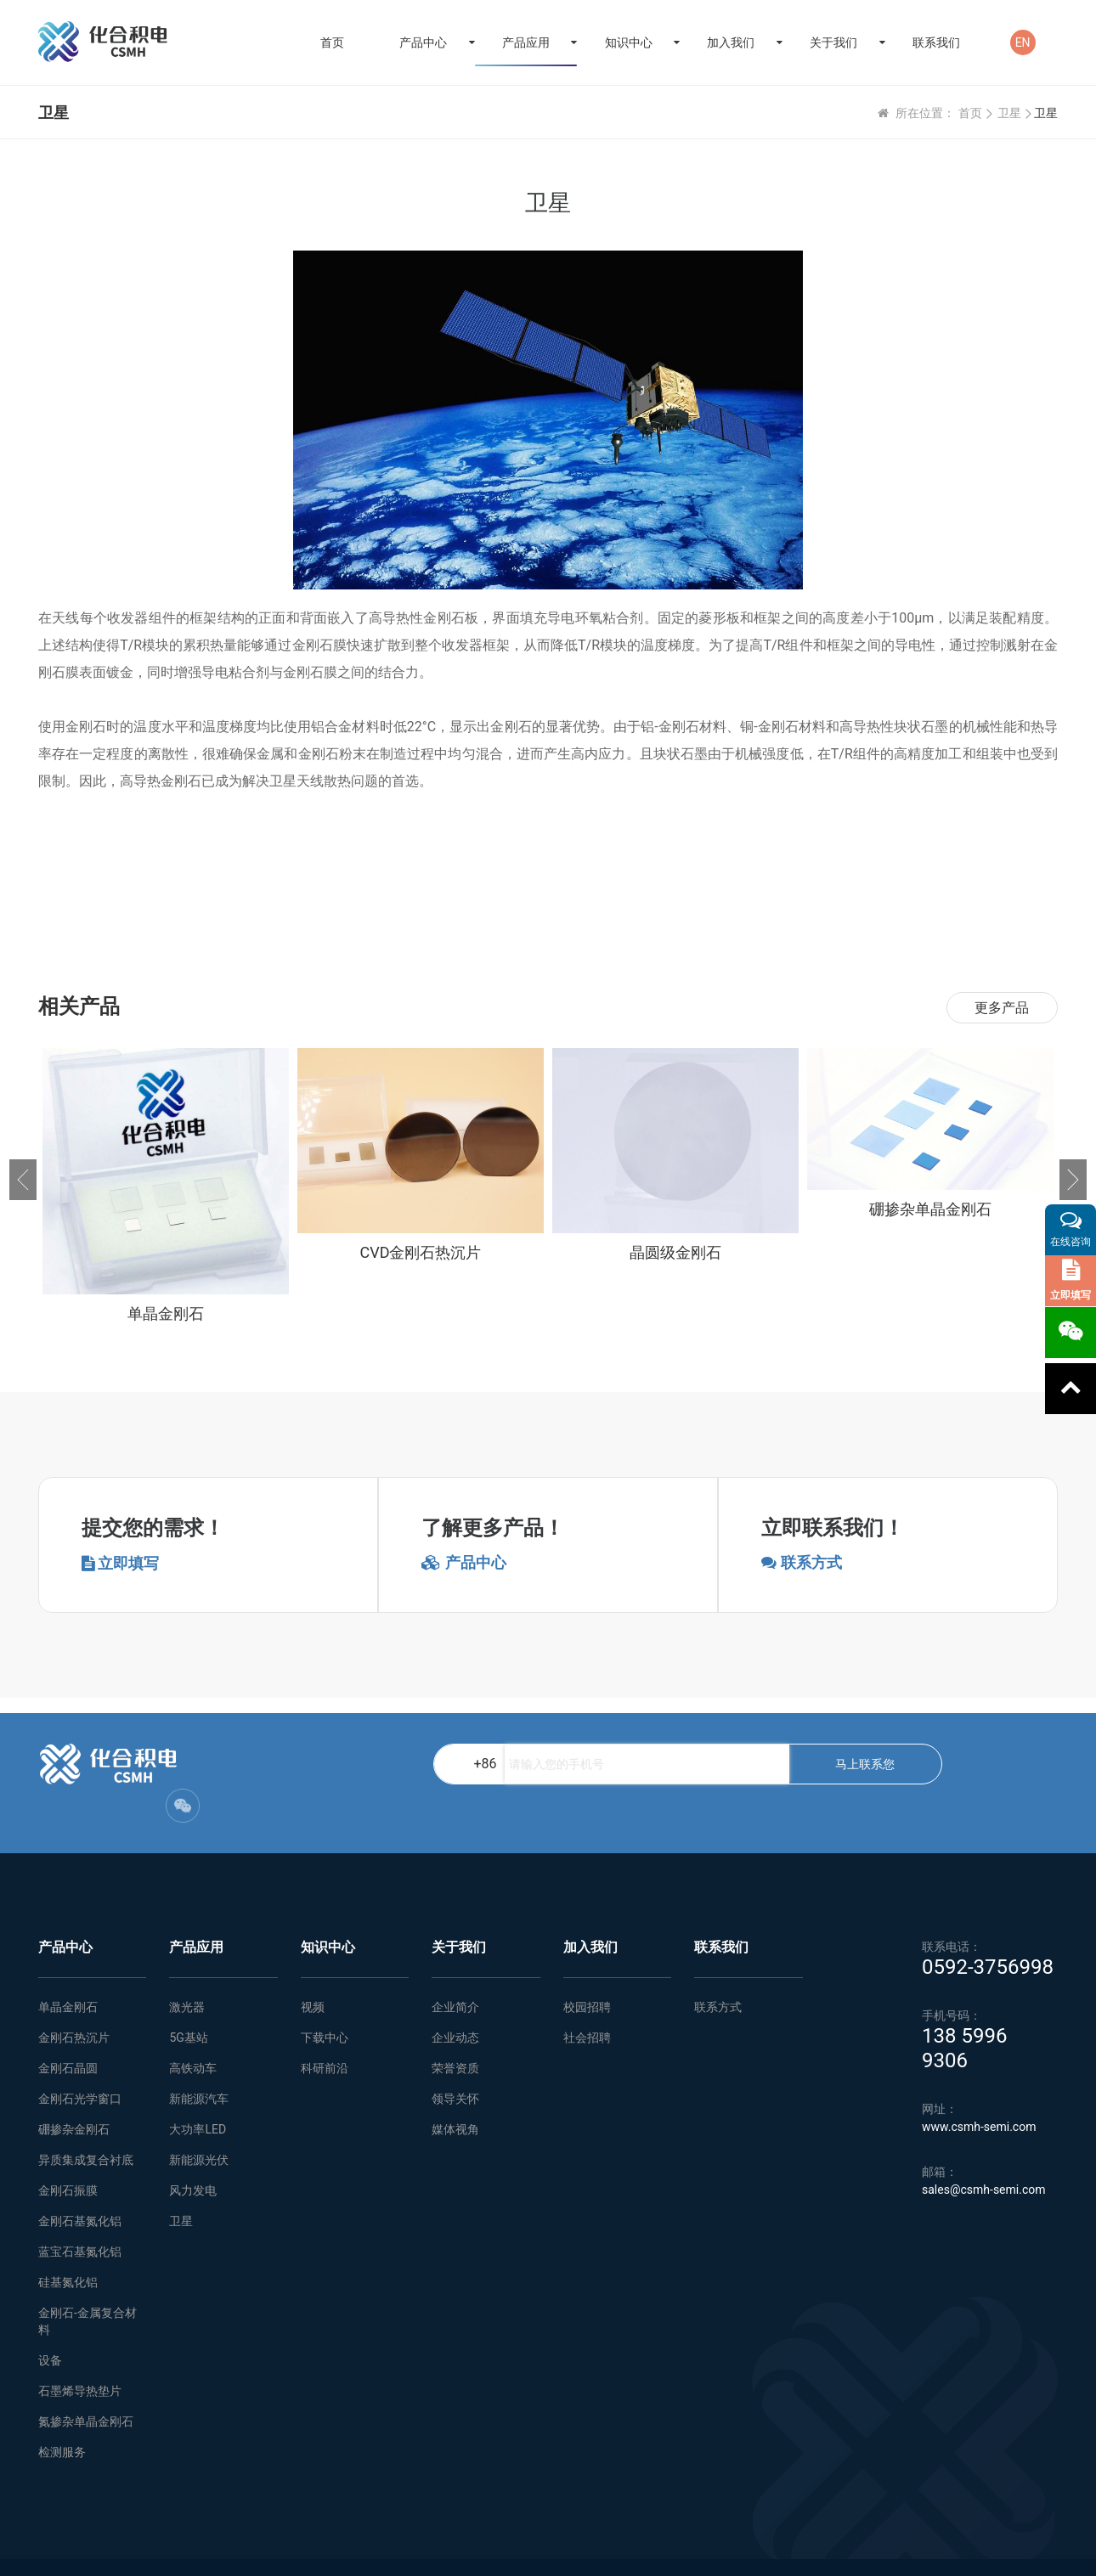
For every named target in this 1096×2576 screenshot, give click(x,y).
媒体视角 (455, 2095)
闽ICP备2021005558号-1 (1002, 2550)
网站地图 (313, 2550)
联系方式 (718, 1973)
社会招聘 (587, 2003)
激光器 (187, 1973)
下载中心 (324, 2003)
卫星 (1009, 113)
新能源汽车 (199, 2065)
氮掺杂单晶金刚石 (85, 2387)
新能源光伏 (199, 2126)
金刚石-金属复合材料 (87, 2287)
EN (1023, 42)
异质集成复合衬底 (85, 2126)
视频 (313, 1973)
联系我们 (936, 42)
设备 (50, 2326)
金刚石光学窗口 (79, 2065)
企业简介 (455, 1973)
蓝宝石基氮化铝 (79, 2217)
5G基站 (188, 2003)
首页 (332, 42)
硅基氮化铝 (68, 2248)
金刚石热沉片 (74, 2003)
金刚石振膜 (68, 2156)
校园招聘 (587, 1973)
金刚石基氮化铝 (79, 2187)
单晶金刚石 (68, 1973)
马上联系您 (656, 1764)
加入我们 (730, 42)
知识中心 (629, 42)
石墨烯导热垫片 (79, 2357)
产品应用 (526, 42)
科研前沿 (324, 2034)
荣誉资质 (455, 2034)
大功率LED (197, 2095)
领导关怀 (455, 2065)
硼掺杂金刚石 (74, 2095)
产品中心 (423, 42)
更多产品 (1002, 1008)
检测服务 (62, 2418)
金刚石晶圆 (68, 2034)
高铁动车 (193, 2034)
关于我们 (833, 42)
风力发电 (193, 2156)
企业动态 (455, 2003)
